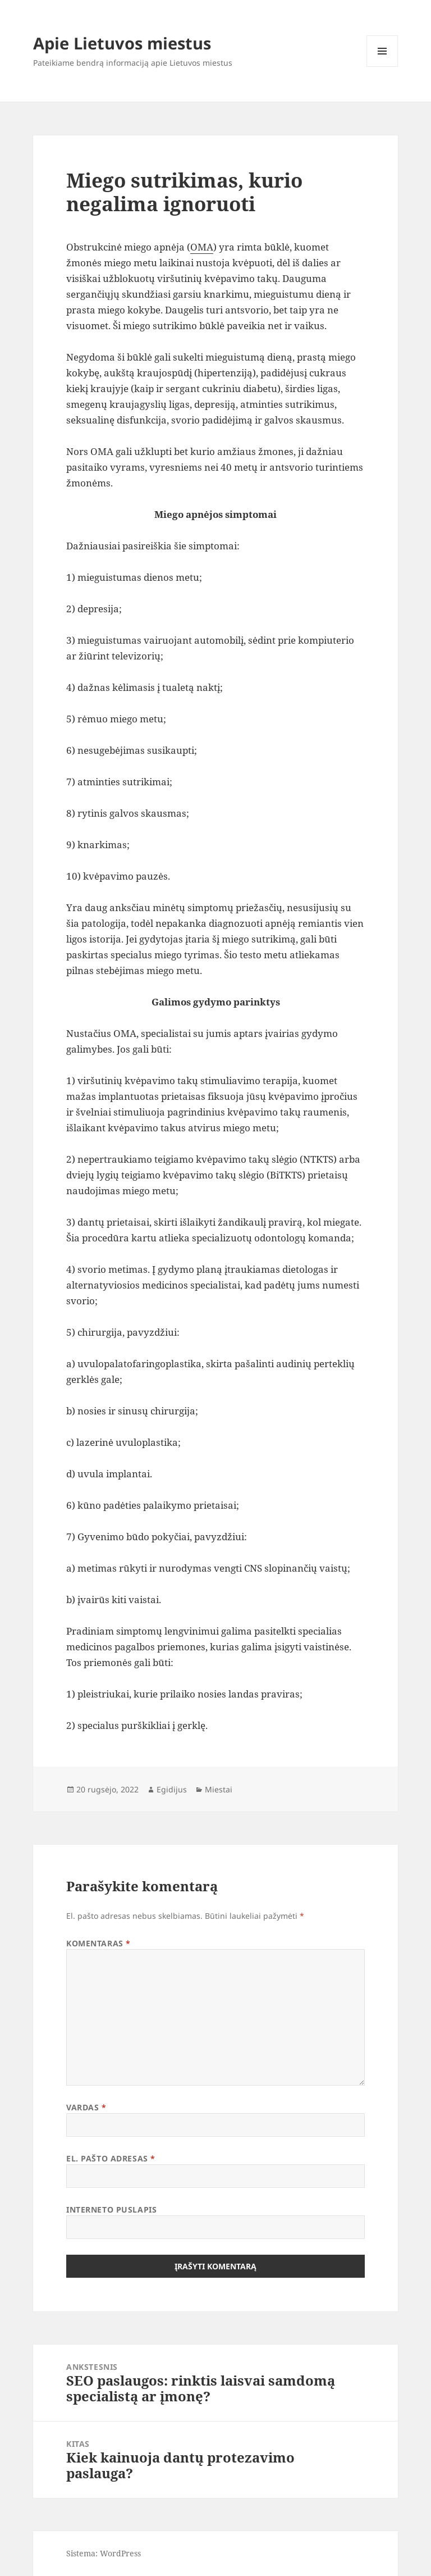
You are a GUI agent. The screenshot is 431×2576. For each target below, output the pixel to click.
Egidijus (172, 1789)
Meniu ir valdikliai (382, 66)
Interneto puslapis (111, 2209)
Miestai (218, 1789)
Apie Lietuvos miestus (122, 43)
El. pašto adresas (110, 2158)
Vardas (86, 2107)
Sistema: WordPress (103, 2553)
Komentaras (98, 1943)
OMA (201, 246)
